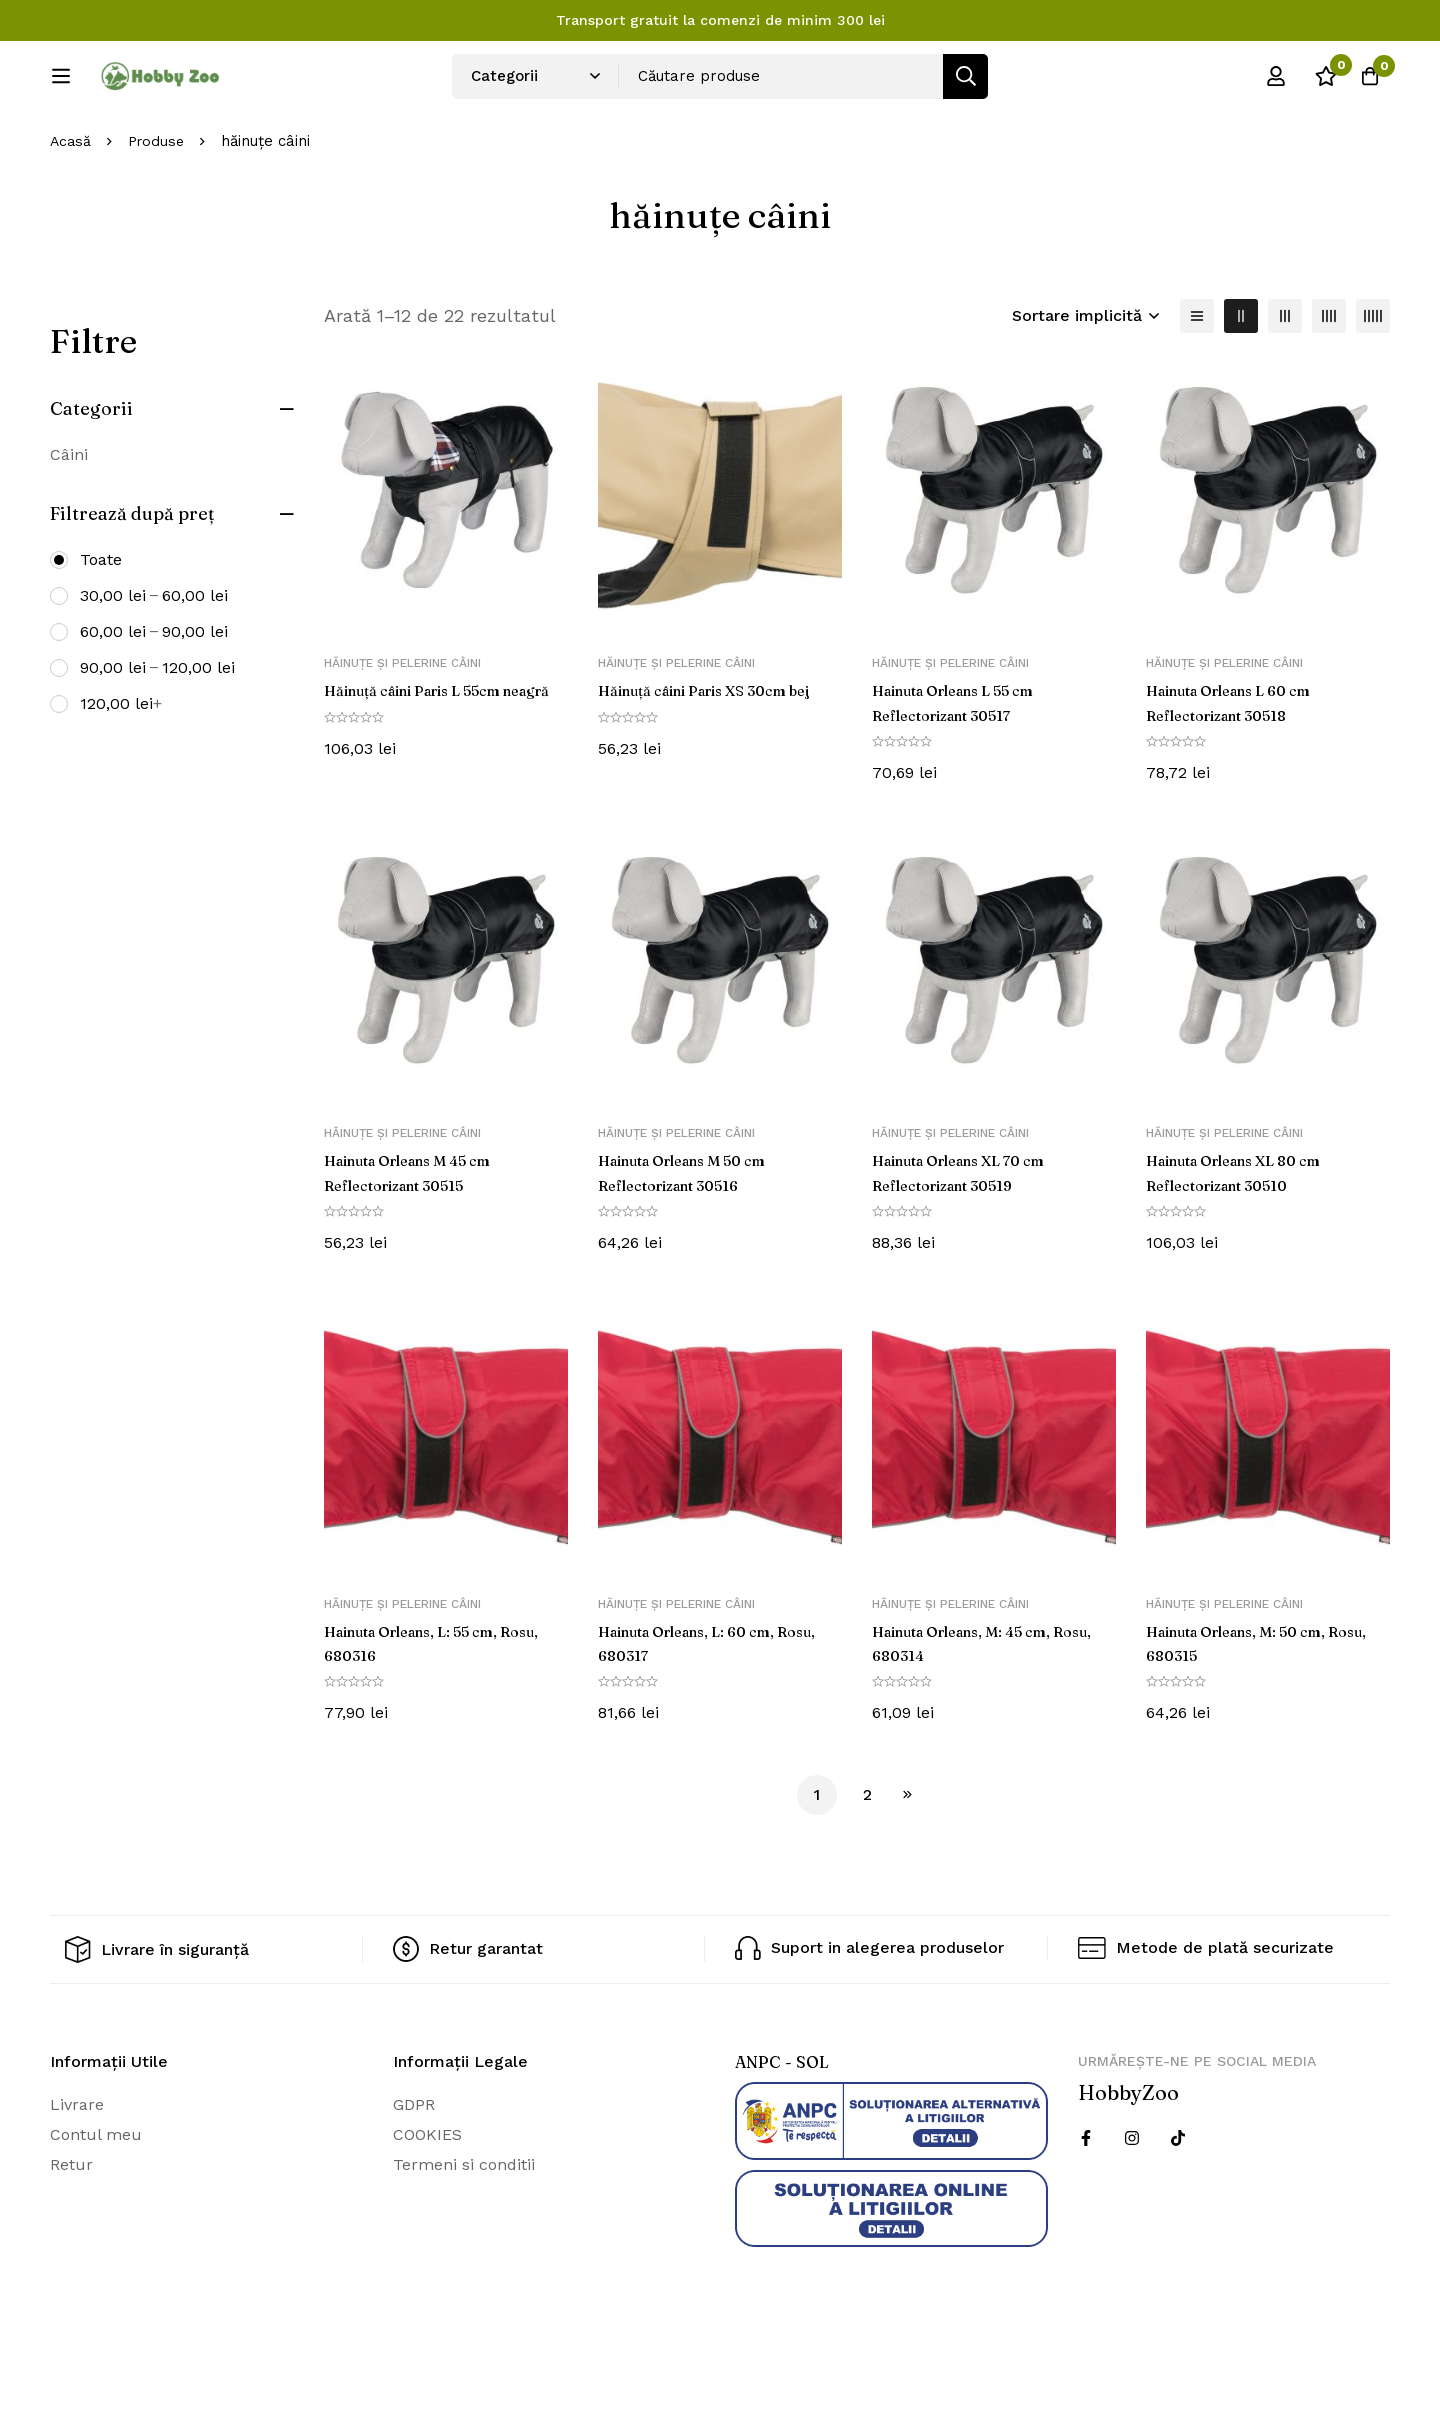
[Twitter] (1178, 2202)
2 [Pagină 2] (867, 1859)
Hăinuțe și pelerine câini (402, 730)
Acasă (71, 208)
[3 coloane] (1285, 382)
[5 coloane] (1373, 382)
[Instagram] (1132, 2202)
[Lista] (1197, 382)
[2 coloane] (1241, 382)
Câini (69, 520)
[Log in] (1264, 83)
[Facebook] (1086, 2202)
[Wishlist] (1314, 83)
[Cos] (1364, 83)
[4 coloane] (1329, 382)
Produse (160, 208)
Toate (101, 625)
